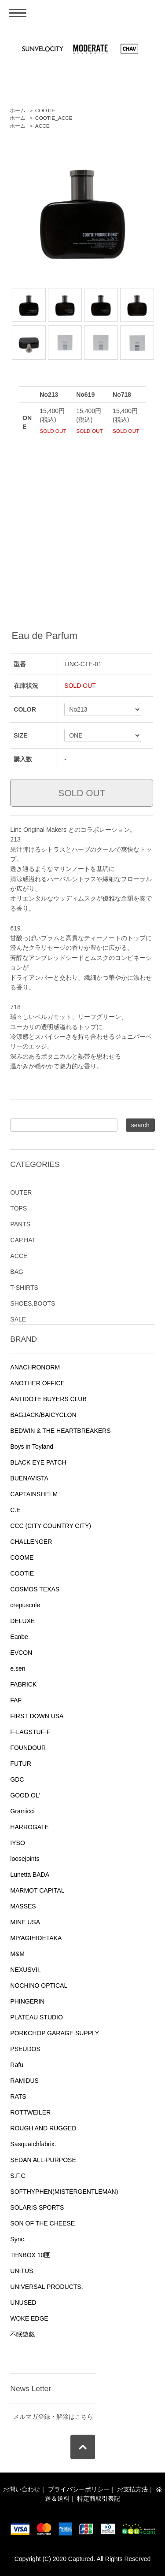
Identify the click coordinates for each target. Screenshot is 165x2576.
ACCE (42, 126)
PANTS (20, 1224)
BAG (16, 1271)
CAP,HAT (23, 1240)
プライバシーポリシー (79, 2489)
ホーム (18, 110)
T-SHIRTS (24, 1287)
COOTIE (45, 110)
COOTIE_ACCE (54, 118)
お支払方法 (132, 2489)
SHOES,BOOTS (32, 1303)
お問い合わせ (21, 2489)
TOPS (18, 1208)
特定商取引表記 (98, 2498)
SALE (18, 1319)
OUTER (21, 1192)
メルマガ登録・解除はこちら (53, 2416)
